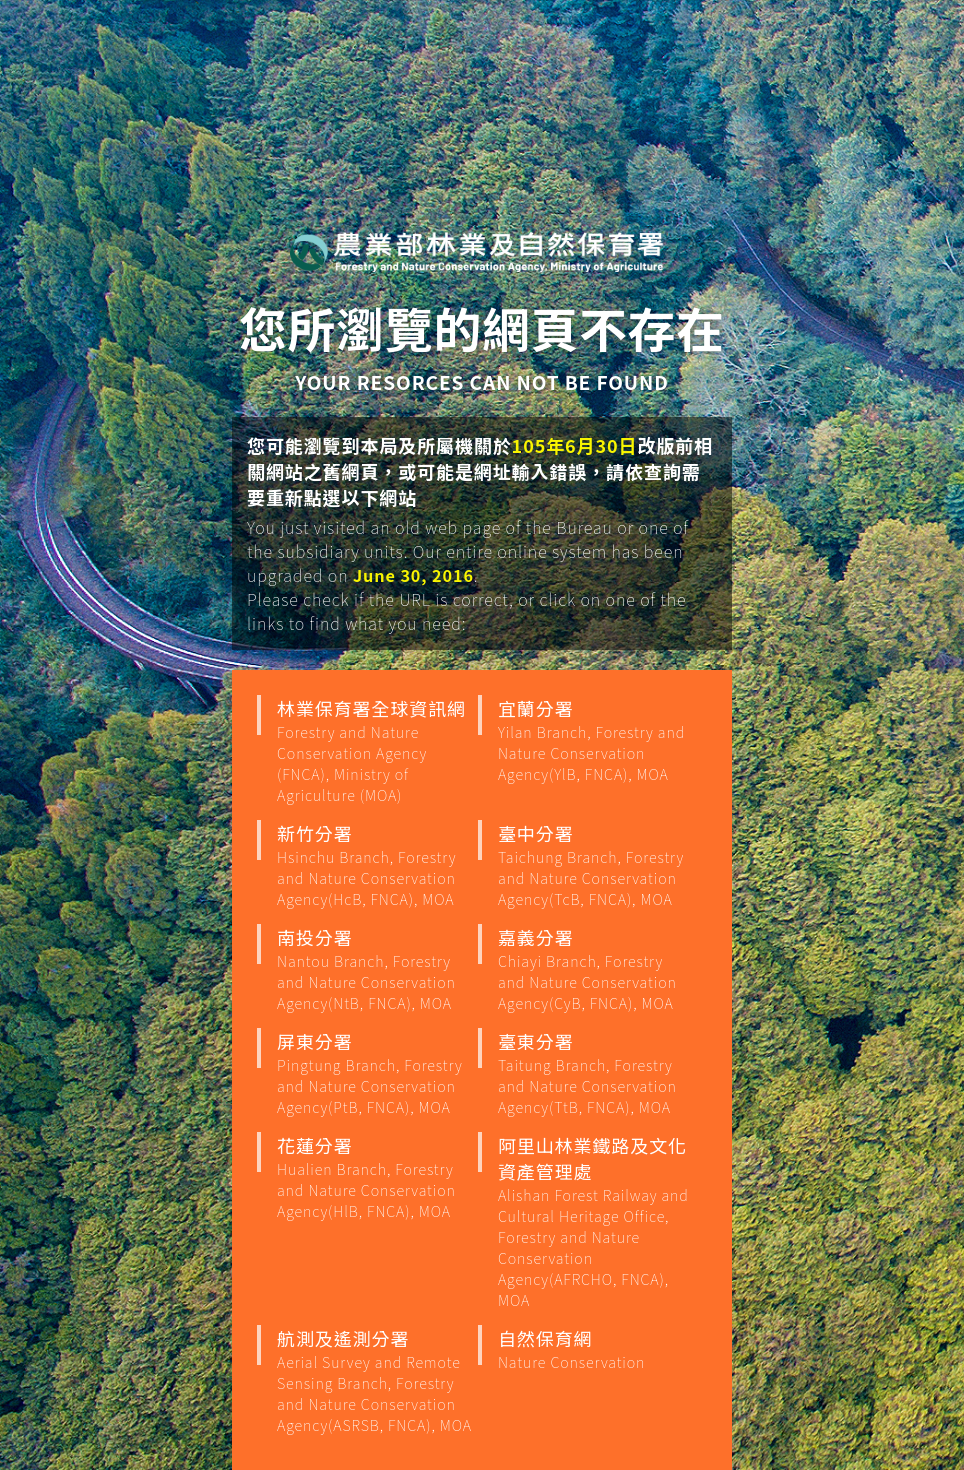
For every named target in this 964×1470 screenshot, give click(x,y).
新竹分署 (375, 864)
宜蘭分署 (596, 739)
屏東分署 (375, 1072)
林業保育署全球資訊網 (375, 750)
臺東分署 (596, 1072)
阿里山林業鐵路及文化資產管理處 (596, 1221)
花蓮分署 (375, 1176)
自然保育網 (596, 1348)
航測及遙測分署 (375, 1380)
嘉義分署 (596, 968)
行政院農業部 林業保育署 (477, 251)
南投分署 (375, 968)
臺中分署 (596, 864)
